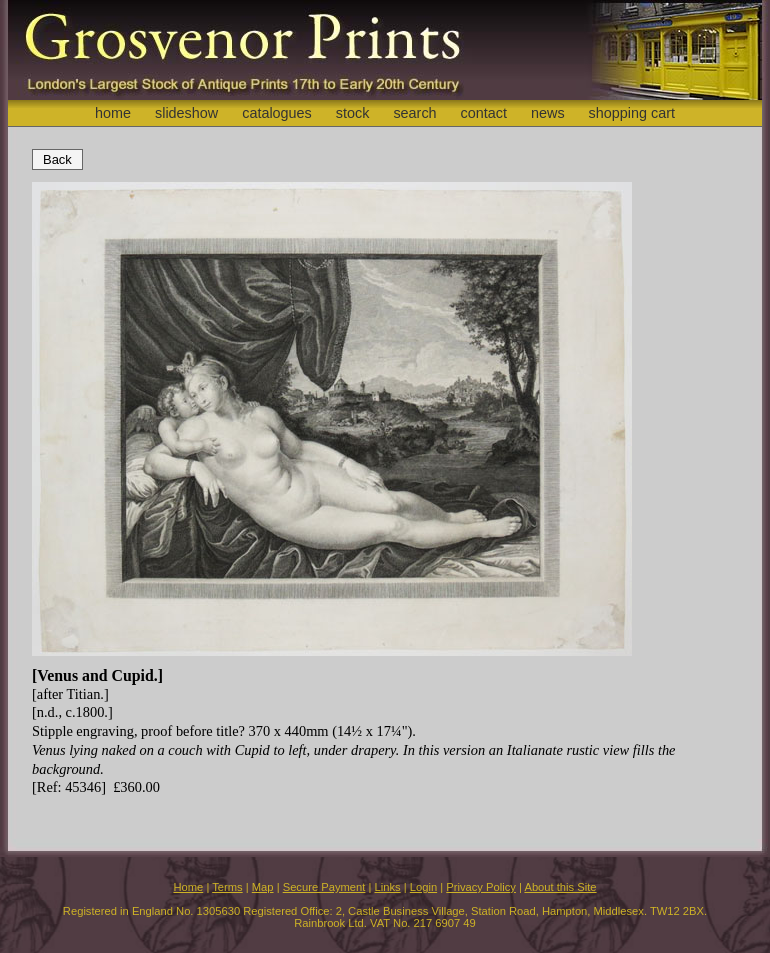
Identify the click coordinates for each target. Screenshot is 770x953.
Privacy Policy (481, 887)
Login (423, 887)
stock (353, 113)
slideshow (186, 113)
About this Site (560, 887)
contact (484, 113)
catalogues (277, 113)
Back (57, 159)
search (414, 113)
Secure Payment (324, 887)
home (113, 113)
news (548, 113)
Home (188, 887)
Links (388, 887)
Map (263, 887)
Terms (227, 887)
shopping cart (632, 113)
